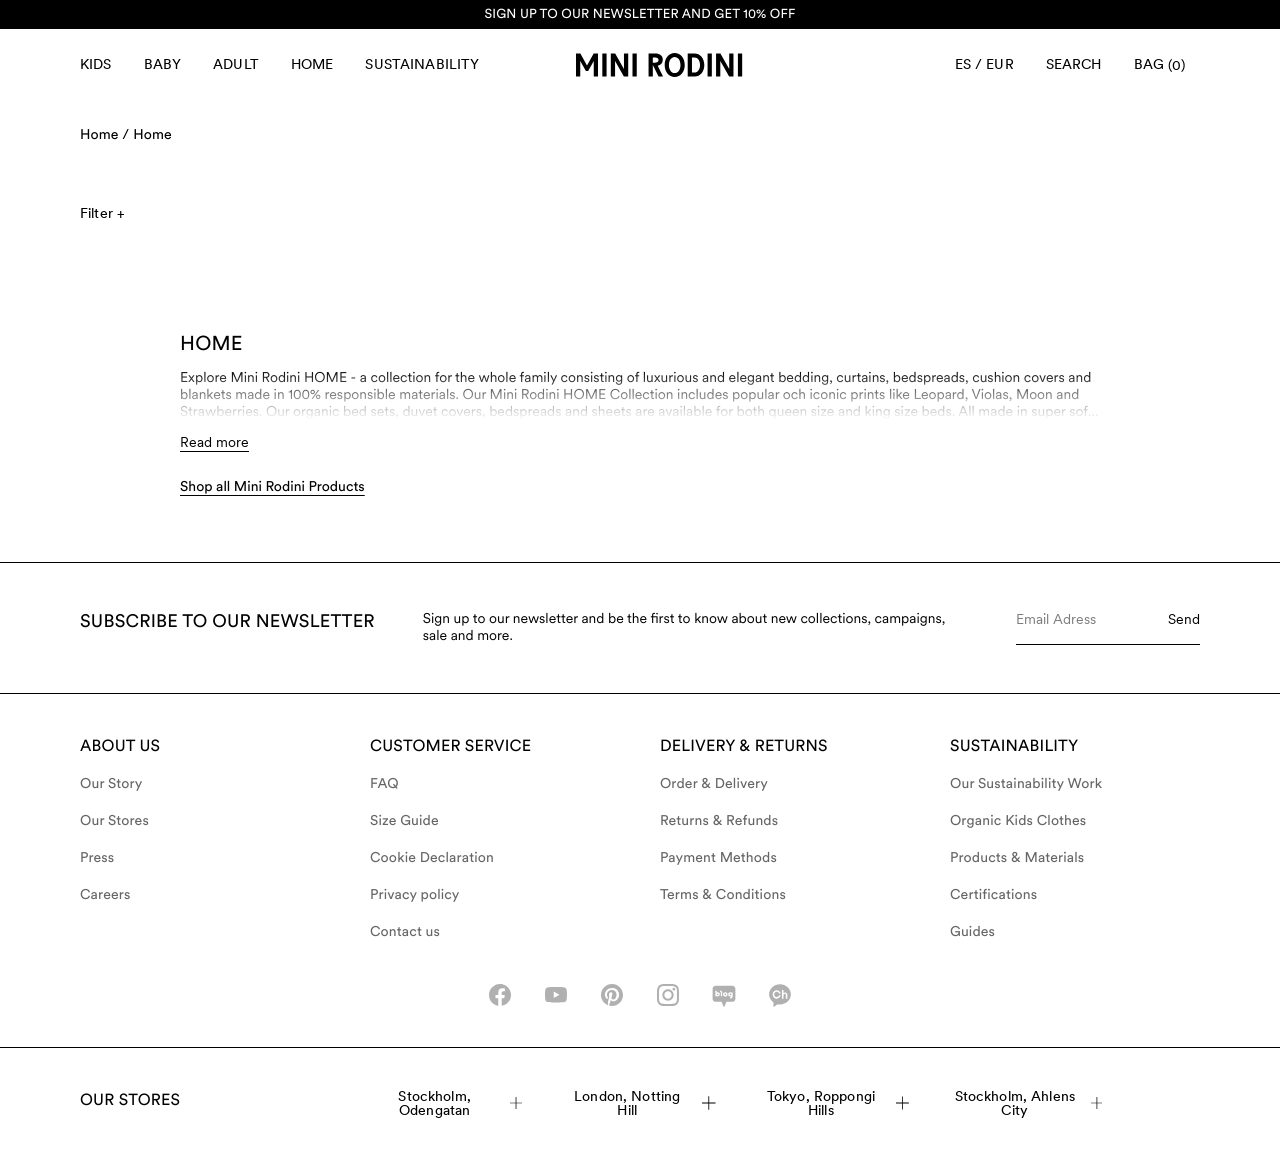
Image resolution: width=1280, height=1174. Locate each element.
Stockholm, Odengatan (460, 1103)
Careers (105, 895)
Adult (236, 64)
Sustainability (422, 64)
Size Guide (404, 821)
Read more (214, 442)
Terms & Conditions (723, 895)
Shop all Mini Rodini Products (272, 487)
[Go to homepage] (659, 65)
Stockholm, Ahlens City (1029, 1103)
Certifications (993, 895)
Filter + (102, 213)
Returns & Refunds (719, 821)
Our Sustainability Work (1026, 784)
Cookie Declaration (432, 858)
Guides (972, 932)
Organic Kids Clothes (1018, 821)
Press (97, 858)
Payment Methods (718, 858)
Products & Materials (1017, 858)
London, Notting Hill (645, 1103)
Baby (163, 64)
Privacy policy (415, 895)
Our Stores (114, 821)
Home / (104, 135)
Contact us (405, 932)
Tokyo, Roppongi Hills (838, 1103)
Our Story (111, 784)
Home (312, 64)
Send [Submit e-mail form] (1184, 619)
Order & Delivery (714, 784)
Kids (96, 64)
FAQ (384, 784)
